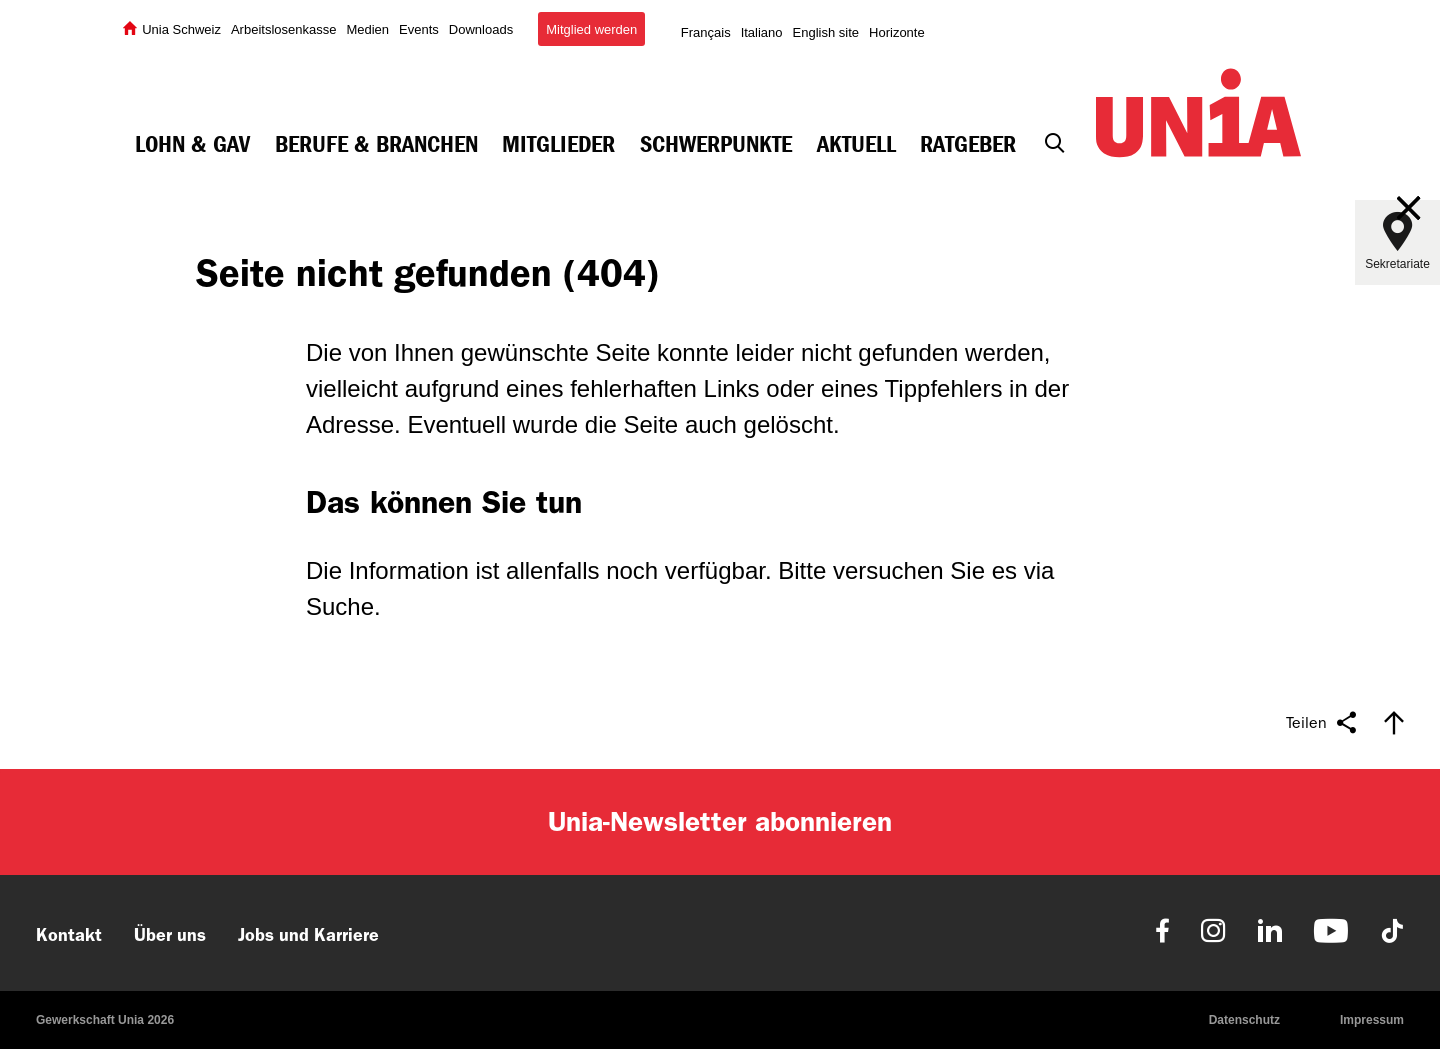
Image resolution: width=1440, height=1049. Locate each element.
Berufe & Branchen (376, 144)
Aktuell (856, 144)
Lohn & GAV (192, 144)
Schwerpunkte (716, 144)
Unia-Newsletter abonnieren (720, 821)
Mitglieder (558, 144)
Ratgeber (968, 144)
